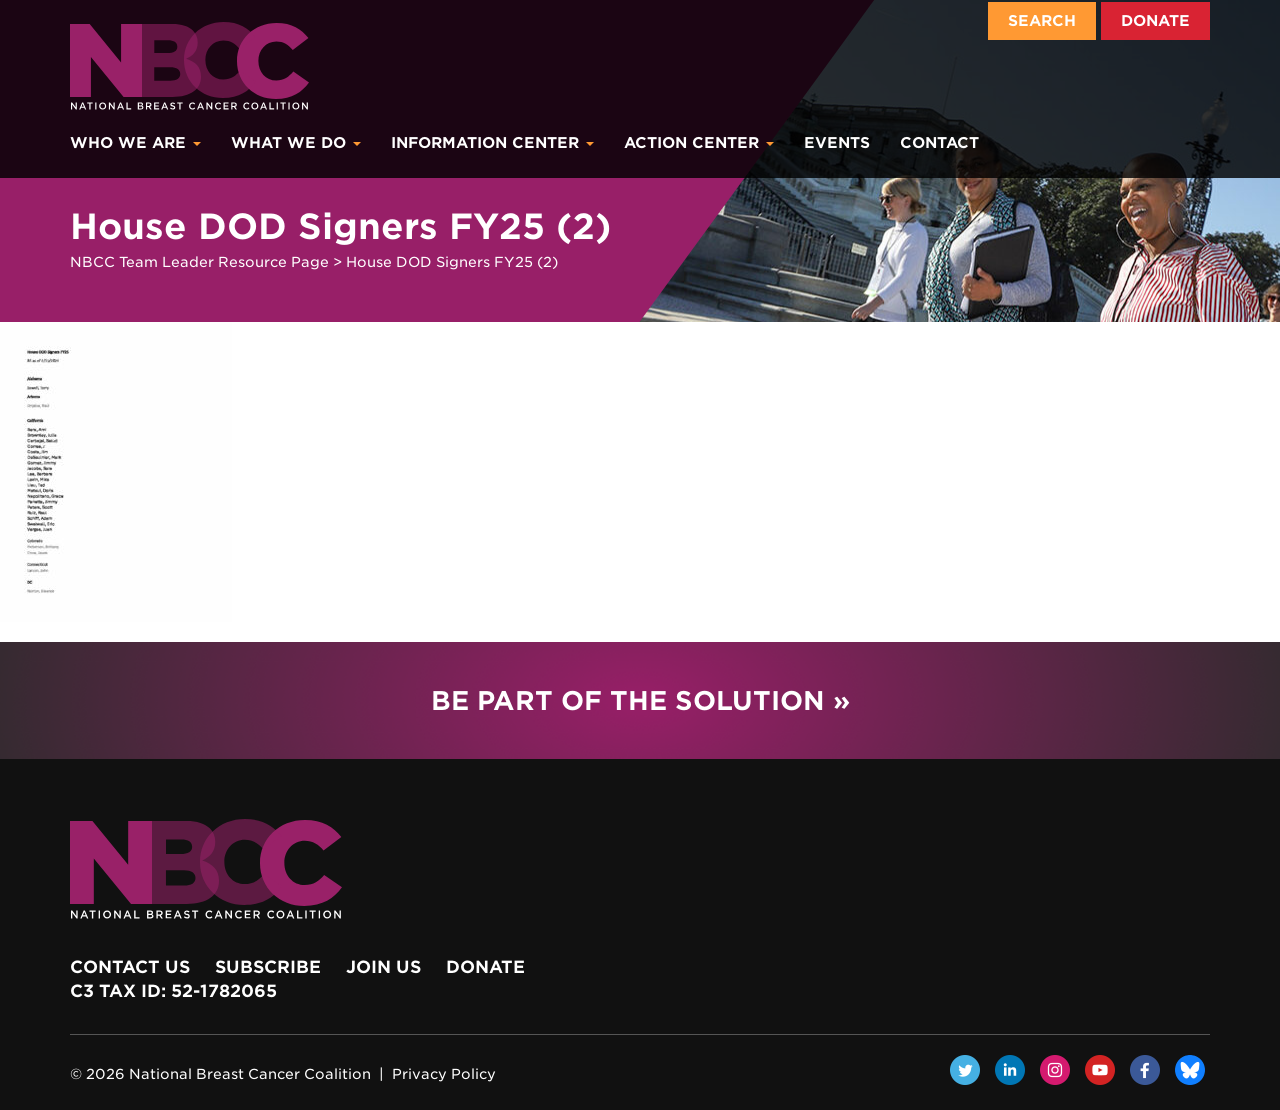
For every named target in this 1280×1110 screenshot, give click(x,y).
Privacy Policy (444, 1074)
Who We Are (135, 143)
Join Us (383, 967)
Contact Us (130, 967)
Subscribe (268, 967)
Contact (939, 143)
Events (837, 143)
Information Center (492, 143)
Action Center (699, 143)
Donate (1155, 21)
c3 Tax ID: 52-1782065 (173, 991)
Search (1042, 21)
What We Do (296, 143)
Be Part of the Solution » (640, 700)
